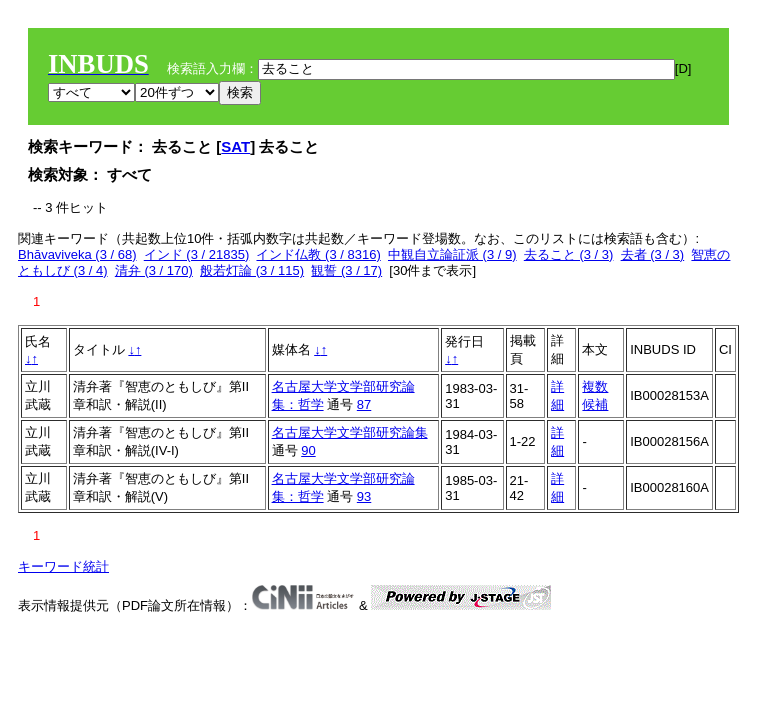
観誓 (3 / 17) (346, 270)
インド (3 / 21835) (197, 254)
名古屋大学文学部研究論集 (350, 432)
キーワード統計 (63, 566)
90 (308, 450)
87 (364, 404)
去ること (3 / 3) (569, 254)
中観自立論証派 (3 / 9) (452, 254)
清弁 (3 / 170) (154, 270)
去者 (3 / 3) (653, 254)
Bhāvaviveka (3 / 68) (77, 254)
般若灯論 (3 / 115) (252, 270)
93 (364, 496)
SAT (235, 146)
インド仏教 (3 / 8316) (318, 254)
